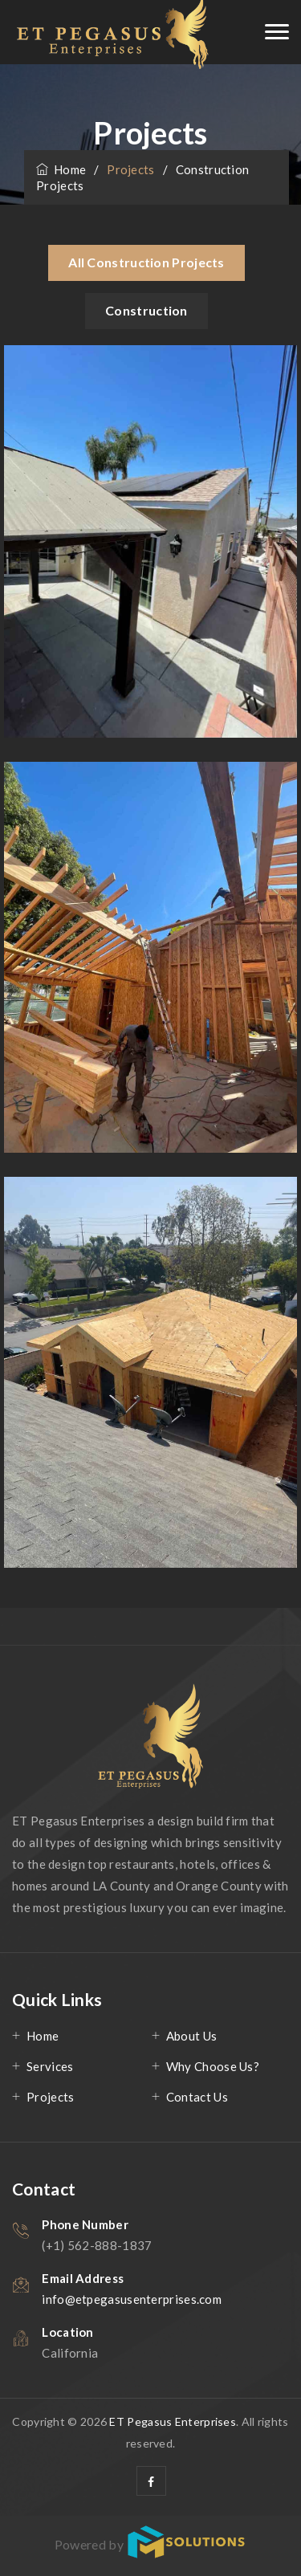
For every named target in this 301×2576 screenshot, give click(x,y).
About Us (191, 2036)
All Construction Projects (146, 262)
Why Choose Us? (212, 2066)
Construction (146, 310)
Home (61, 169)
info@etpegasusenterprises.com (132, 2299)
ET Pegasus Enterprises (172, 2421)
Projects (50, 2097)
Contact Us (197, 2097)
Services (49, 2066)
